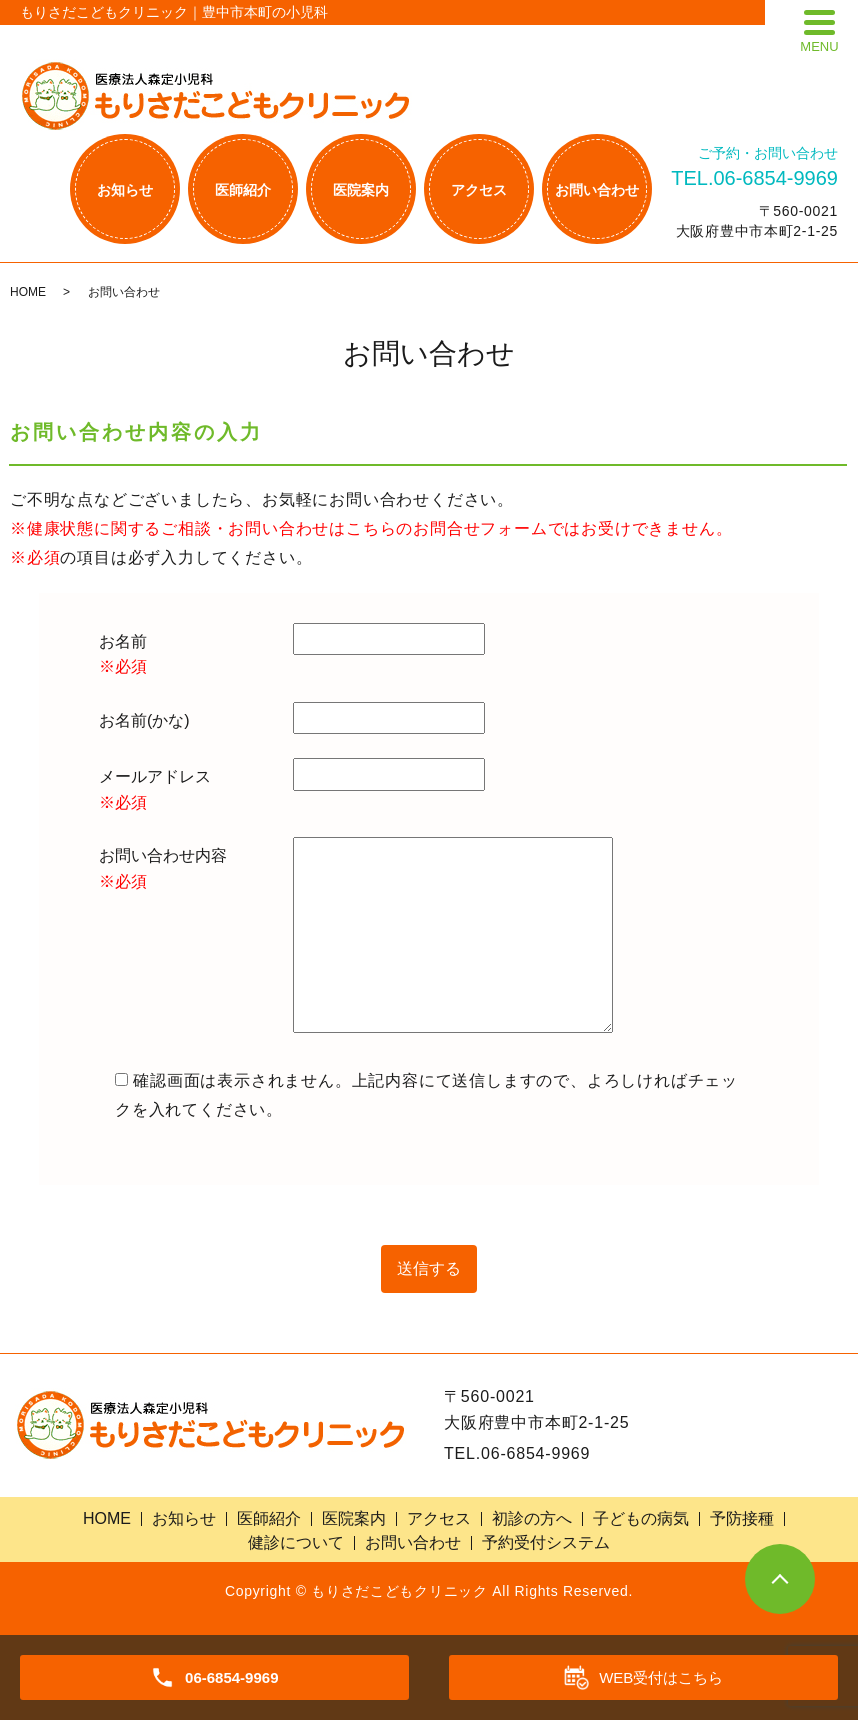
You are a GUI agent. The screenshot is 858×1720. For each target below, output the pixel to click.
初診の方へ (532, 1518)
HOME (28, 292)
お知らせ (125, 190)
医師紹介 (243, 190)
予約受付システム (546, 1542)
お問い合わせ (597, 190)
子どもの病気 (641, 1518)
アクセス (479, 190)
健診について (296, 1542)
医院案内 (361, 190)
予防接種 (742, 1518)
